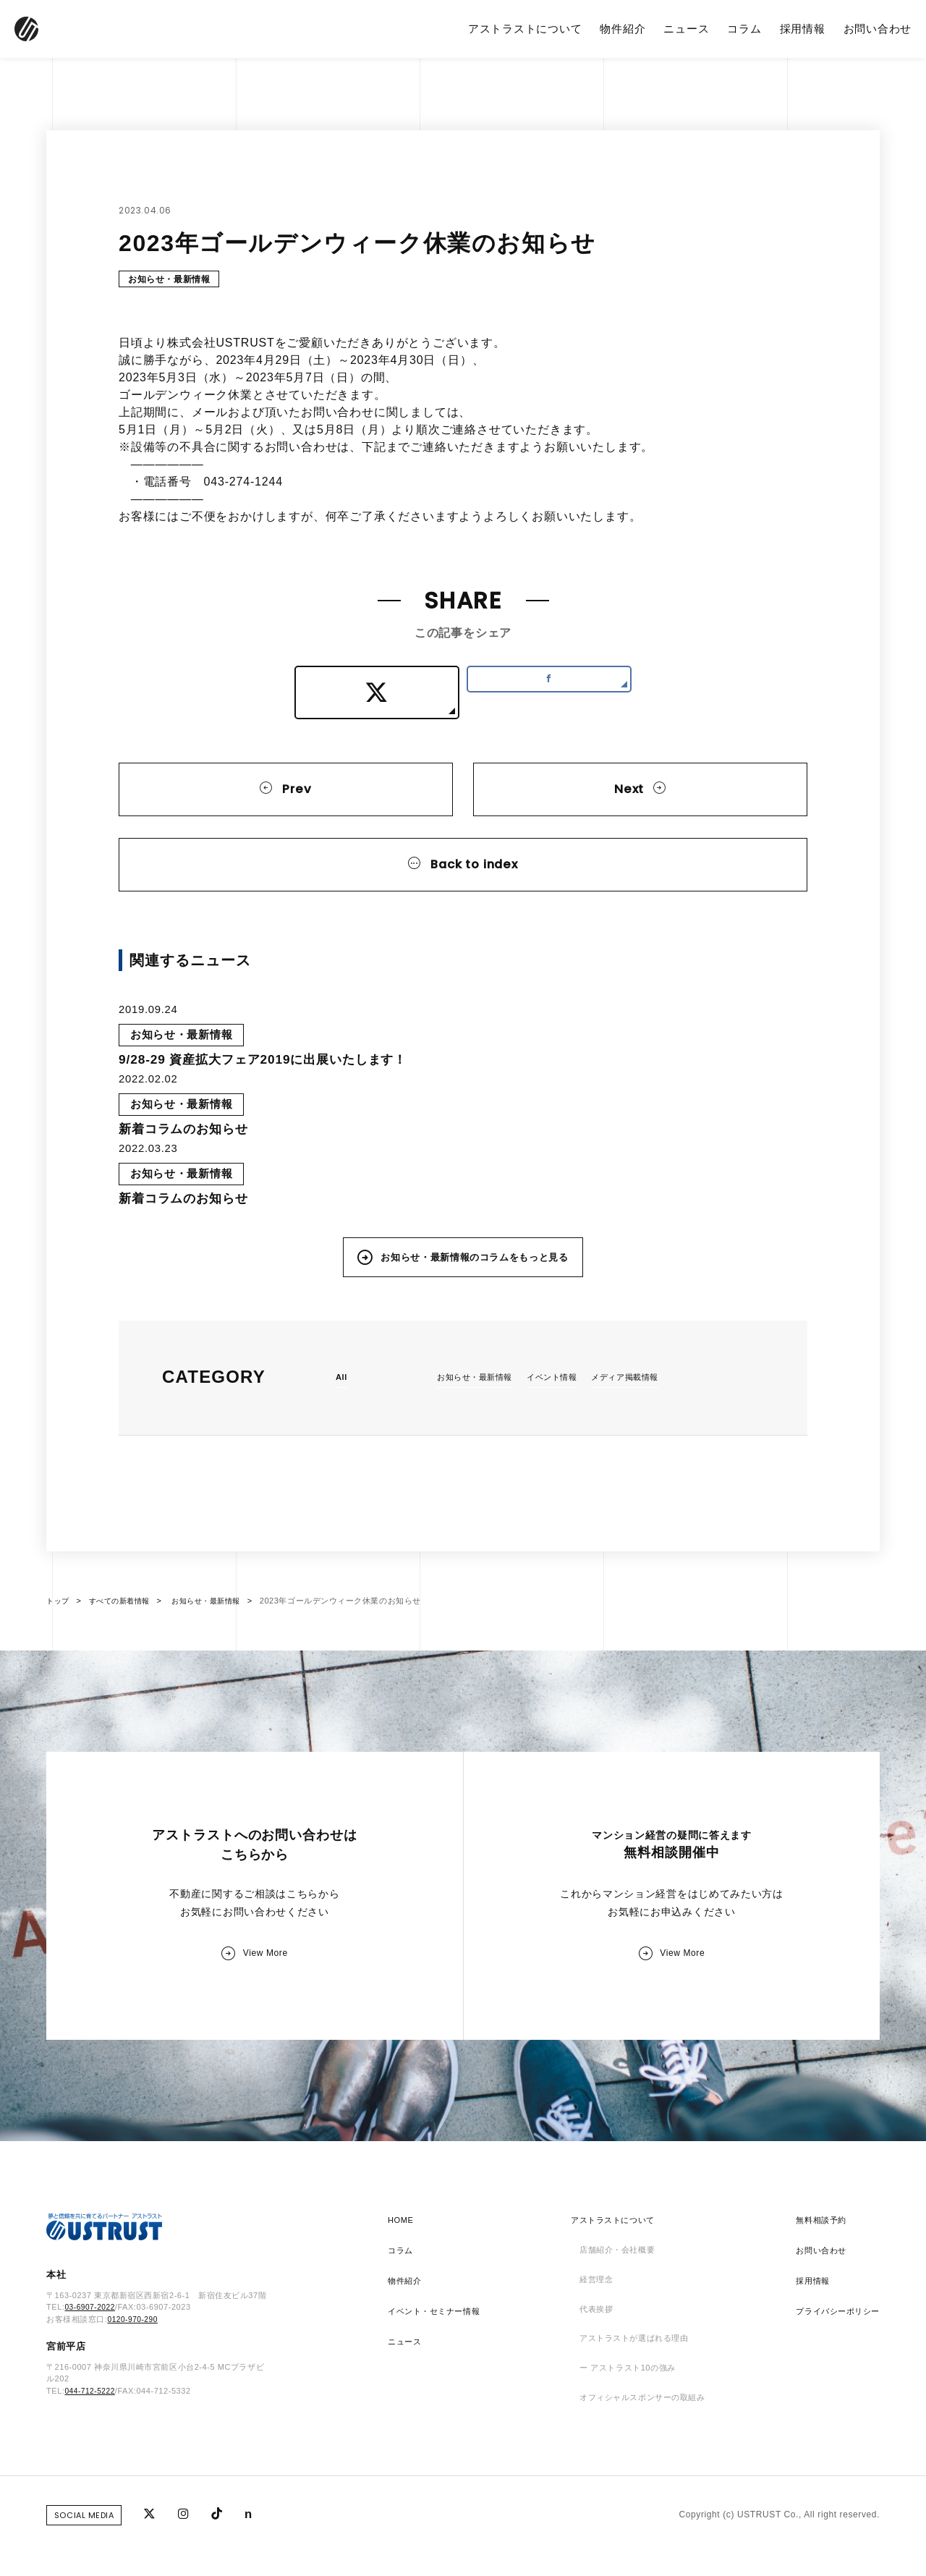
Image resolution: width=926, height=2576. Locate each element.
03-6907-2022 (91, 2349)
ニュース (686, 28)
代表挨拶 (592, 2351)
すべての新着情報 (124, 1628)
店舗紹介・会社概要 (615, 2290)
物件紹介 (622, 28)
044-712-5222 (91, 2433)
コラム (744, 28)
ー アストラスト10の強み (626, 2412)
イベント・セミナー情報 (438, 2351)
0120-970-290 (134, 2361)
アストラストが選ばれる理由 (633, 2381)
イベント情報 (560, 1404)
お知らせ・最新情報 (173, 279)
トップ (59, 1628)
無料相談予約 (816, 2260)
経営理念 (592, 2321)
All (342, 1404)
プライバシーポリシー (834, 2351)
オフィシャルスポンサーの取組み (642, 2442)
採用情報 (802, 28)
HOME (401, 2260)
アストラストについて (525, 28)
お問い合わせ (878, 28)
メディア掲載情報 (639, 1404)
